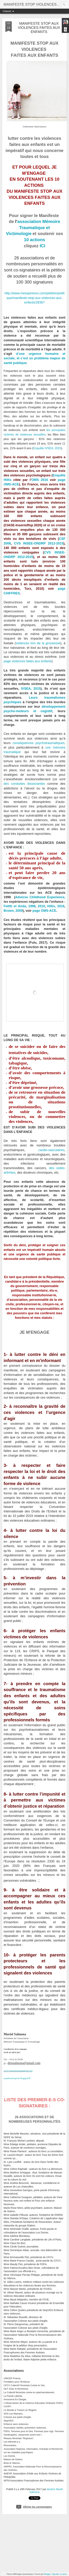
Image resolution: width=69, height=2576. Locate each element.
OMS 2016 (40, 480)
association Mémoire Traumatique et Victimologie (33, 227)
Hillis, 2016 (55, 906)
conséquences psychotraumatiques (38, 743)
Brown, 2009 (13, 910)
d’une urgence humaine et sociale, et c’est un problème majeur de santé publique (34, 358)
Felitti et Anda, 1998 (19, 906)
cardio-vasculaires (51, 1150)
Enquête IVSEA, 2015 (47, 448)
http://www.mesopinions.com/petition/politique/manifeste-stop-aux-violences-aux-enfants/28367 (34, 297)
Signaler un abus (59, 2574)
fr (17, 2078)
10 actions (34, 239)
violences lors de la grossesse (38, 643)
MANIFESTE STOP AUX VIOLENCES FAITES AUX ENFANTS (39, 27)
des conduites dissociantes (24, 783)
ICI (42, 245)
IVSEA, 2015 (31, 688)
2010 (41, 906)
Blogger (47, 2574)
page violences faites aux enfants (28, 661)
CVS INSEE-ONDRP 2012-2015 (38, 543)
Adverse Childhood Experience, (40, 897)
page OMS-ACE (44, 910)
